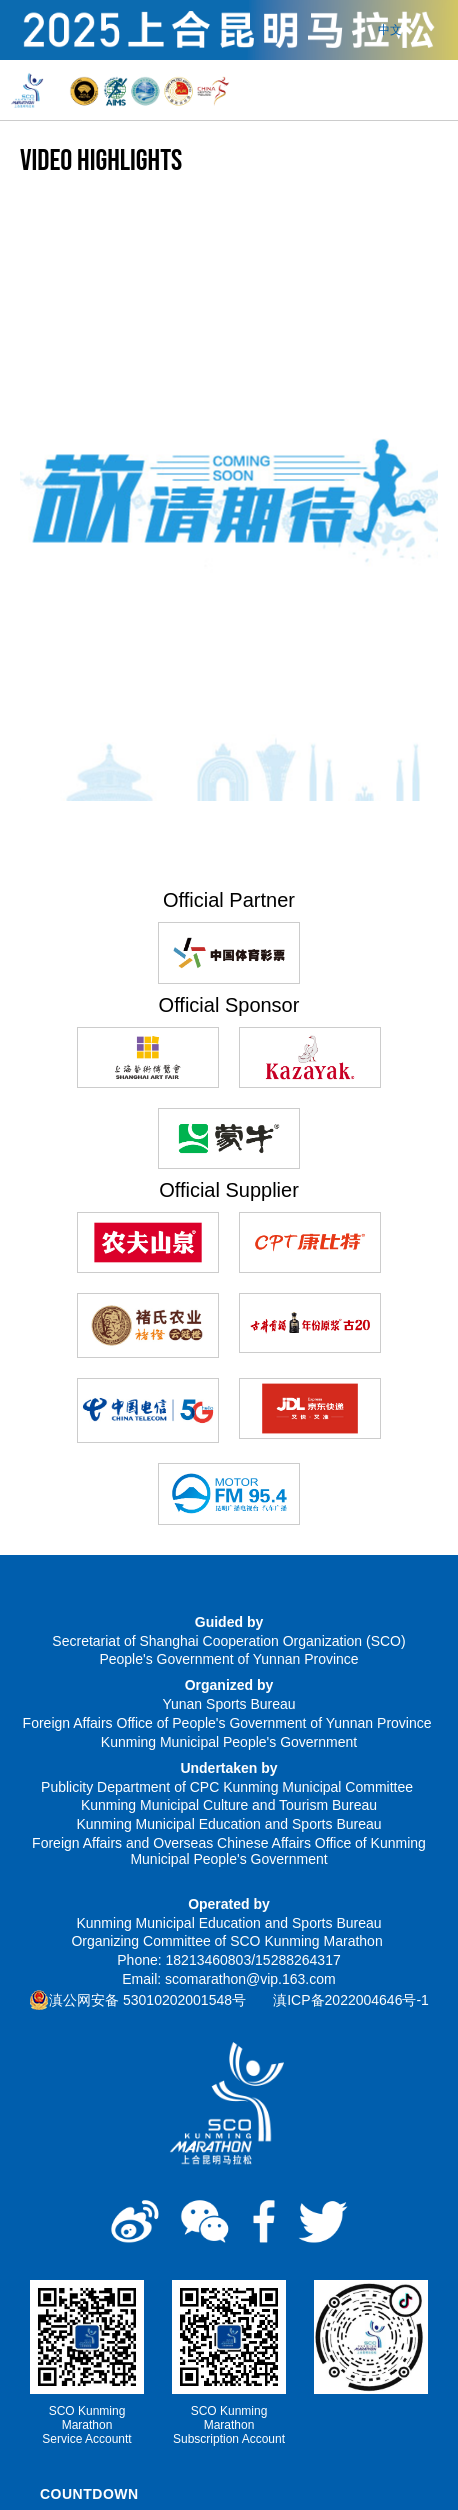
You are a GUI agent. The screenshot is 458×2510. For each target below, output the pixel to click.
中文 (390, 30)
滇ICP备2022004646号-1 (351, 2000)
